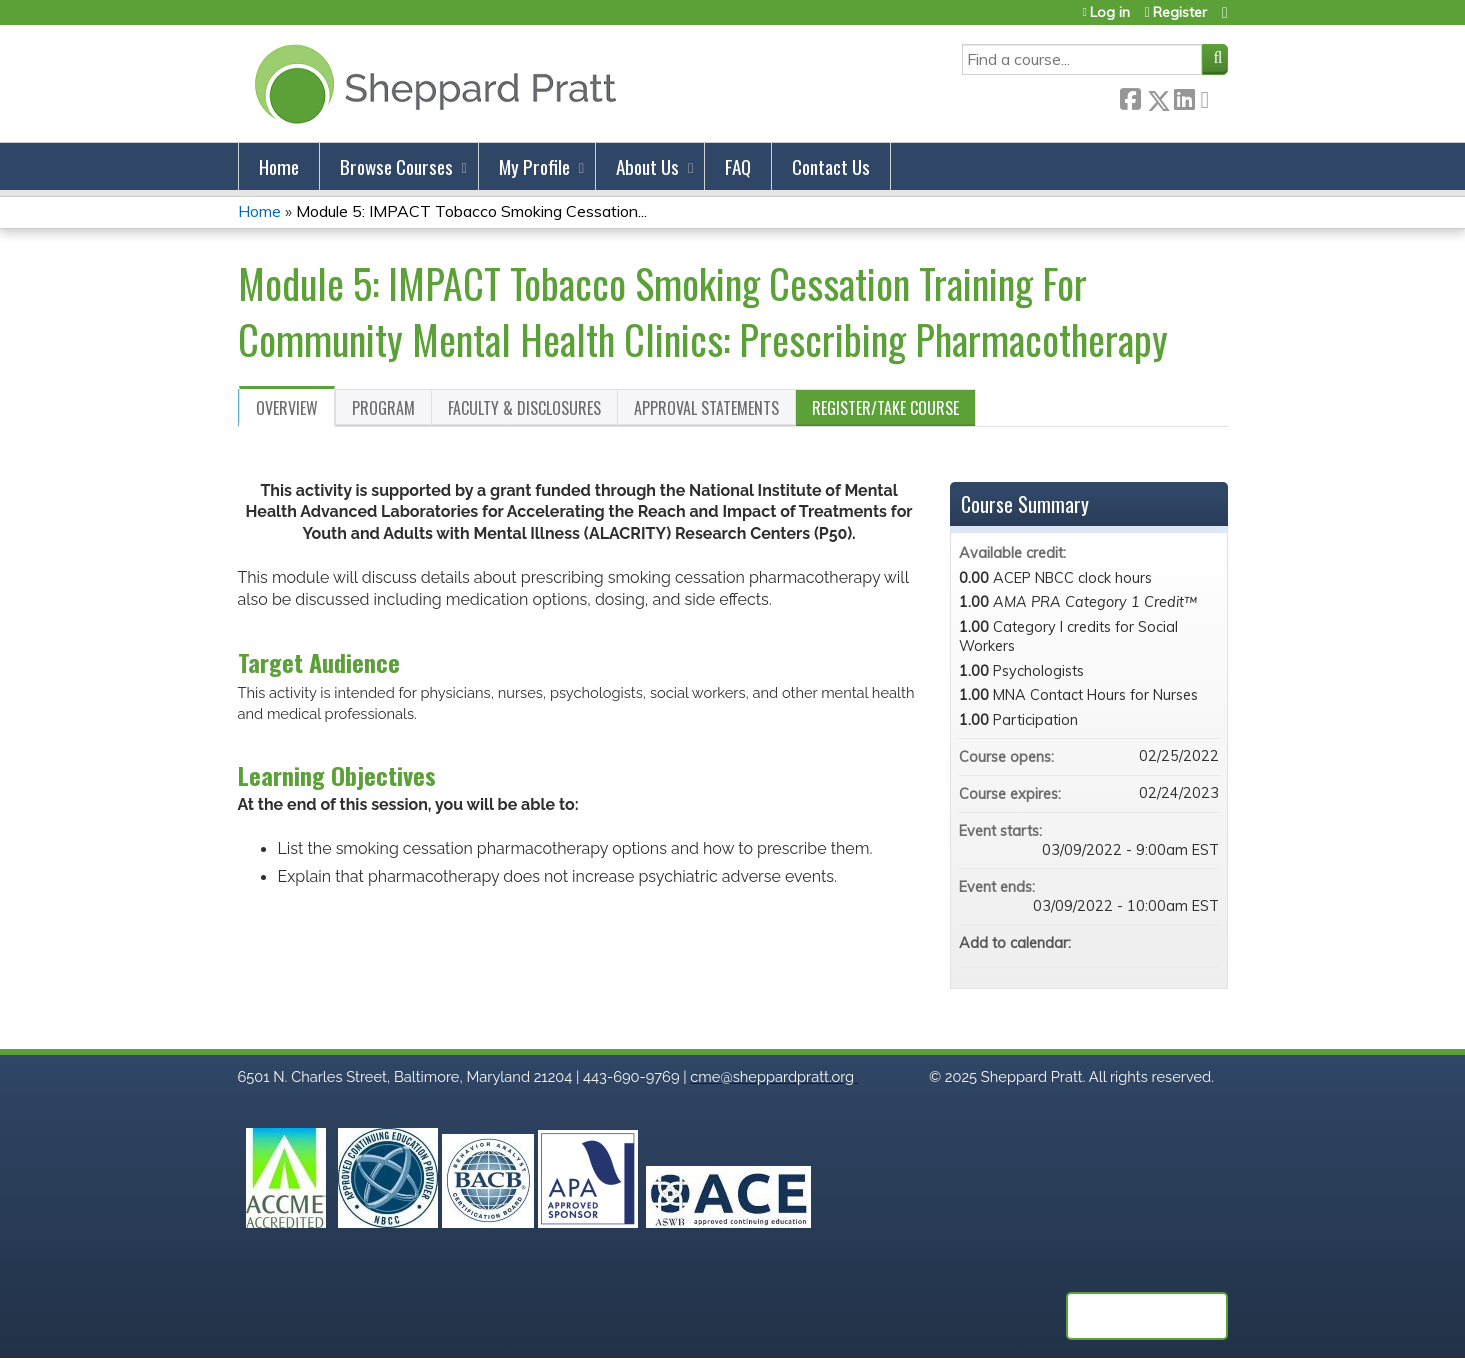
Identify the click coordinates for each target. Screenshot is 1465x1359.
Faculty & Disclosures (524, 408)
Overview (287, 408)
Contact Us (831, 166)
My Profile (534, 166)
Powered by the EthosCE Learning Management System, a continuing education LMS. (1147, 1316)
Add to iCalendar (1177, 942)
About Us (647, 166)
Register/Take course (885, 408)
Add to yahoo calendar (1151, 943)
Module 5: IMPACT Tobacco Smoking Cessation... (471, 211)
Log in (1110, 12)
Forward (1211, 96)
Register (1180, 12)
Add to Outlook (1203, 943)
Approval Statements (706, 408)
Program (383, 408)
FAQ (738, 166)
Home (279, 166)
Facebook (1130, 96)
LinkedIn (1184, 96)
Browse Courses (396, 166)
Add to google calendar (1125, 943)
